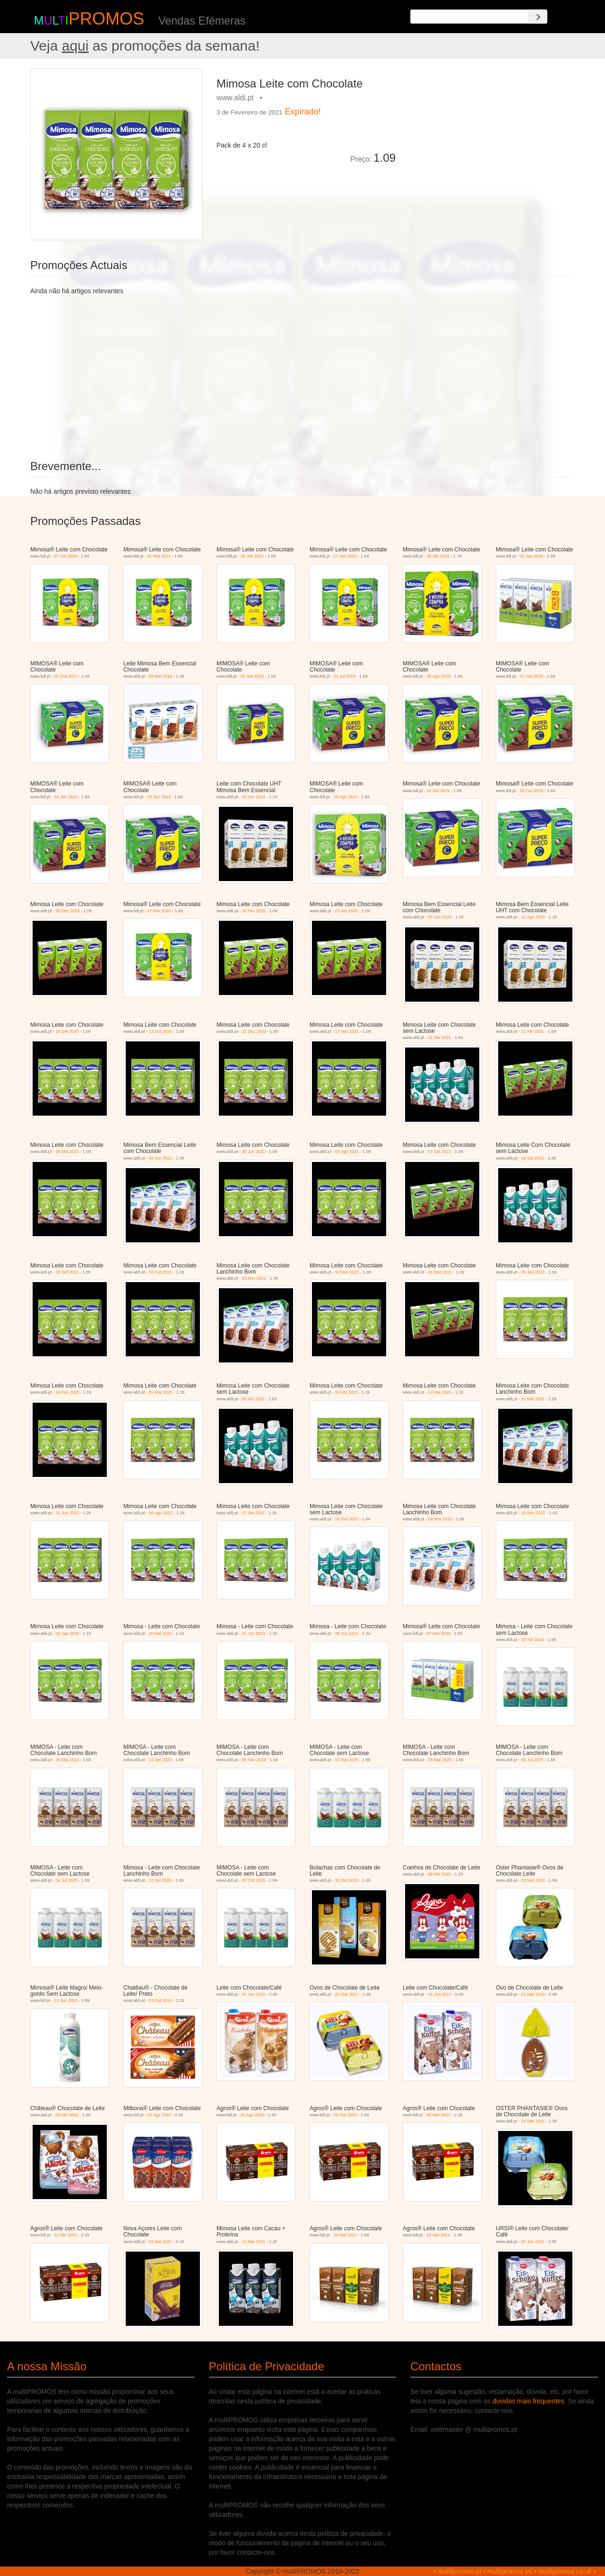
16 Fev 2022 (67, 1392)
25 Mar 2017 (347, 1994)
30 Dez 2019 (68, 910)
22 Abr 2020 (346, 910)
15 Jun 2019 (254, 797)
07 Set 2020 (66, 556)
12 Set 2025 (160, 1880)
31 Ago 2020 (253, 2115)
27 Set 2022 (253, 1513)
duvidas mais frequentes (528, 2401)
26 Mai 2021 (67, 1151)
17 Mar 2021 (347, 1031)
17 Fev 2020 (159, 910)
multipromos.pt (460, 2571)
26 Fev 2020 (254, 910)
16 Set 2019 (438, 790)
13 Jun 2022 (66, 2000)
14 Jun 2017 (440, 1994)
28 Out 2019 (532, 790)
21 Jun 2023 (254, 1633)
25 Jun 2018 (252, 676)
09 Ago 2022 (161, 1513)
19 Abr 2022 (346, 1392)
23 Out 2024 (161, 2000)
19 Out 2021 (161, 1272)
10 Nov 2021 (254, 1278)
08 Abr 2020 (439, 1874)
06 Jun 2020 (440, 917)
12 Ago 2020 (533, 917)
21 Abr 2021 (439, 1037)
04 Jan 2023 (67, 1633)
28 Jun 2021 (252, 556)
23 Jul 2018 (345, 676)
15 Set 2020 (67, 1031)
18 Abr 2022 (438, 556)
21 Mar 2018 (533, 1994)
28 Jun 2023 (347, 1633)
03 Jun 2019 (159, 797)
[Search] (537, 16)
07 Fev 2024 (438, 1633)
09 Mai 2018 (161, 676)
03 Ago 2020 (159, 2115)
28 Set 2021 (67, 1272)
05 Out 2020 (345, 2115)
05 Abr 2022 (253, 1399)
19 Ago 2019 (346, 797)
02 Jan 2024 (532, 556)
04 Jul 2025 (532, 1759)
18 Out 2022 (347, 1519)
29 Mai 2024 (67, 1759)
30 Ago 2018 (439, 676)
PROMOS (106, 18)
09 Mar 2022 (161, 1392)
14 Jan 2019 (66, 797)
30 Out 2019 (347, 1880)
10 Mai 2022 (440, 1392)
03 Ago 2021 (347, 1151)
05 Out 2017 (66, 676)
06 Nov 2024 (254, 1759)
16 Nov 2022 (533, 1513)
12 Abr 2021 (66, 2235)
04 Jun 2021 (161, 1158)
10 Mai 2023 (161, 1633)
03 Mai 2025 (347, 1759)
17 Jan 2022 (345, 556)
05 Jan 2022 (533, 1272)
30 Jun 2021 (254, 1151)
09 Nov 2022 (440, 1519)
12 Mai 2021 (254, 2241)
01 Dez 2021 (440, 1272)
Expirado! (303, 111)
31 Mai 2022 (533, 1399)
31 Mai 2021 (159, 556)
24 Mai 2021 (345, 2235)
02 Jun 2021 (533, 2241)
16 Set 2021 (532, 1158)
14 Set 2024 (160, 1759)
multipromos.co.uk (565, 2571)
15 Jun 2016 (254, 1994)
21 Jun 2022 (67, 1513)
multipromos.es (509, 2571)
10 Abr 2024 (532, 1639)
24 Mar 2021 (533, 2121)
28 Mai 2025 (440, 1759)
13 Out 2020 (161, 1031)
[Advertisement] (489, 134)
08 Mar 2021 (439, 2115)
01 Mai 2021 (161, 2241)
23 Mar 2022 (533, 1880)
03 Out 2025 (254, 1880)
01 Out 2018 (532, 676)
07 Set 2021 (439, 1151)
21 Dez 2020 (254, 1031)
